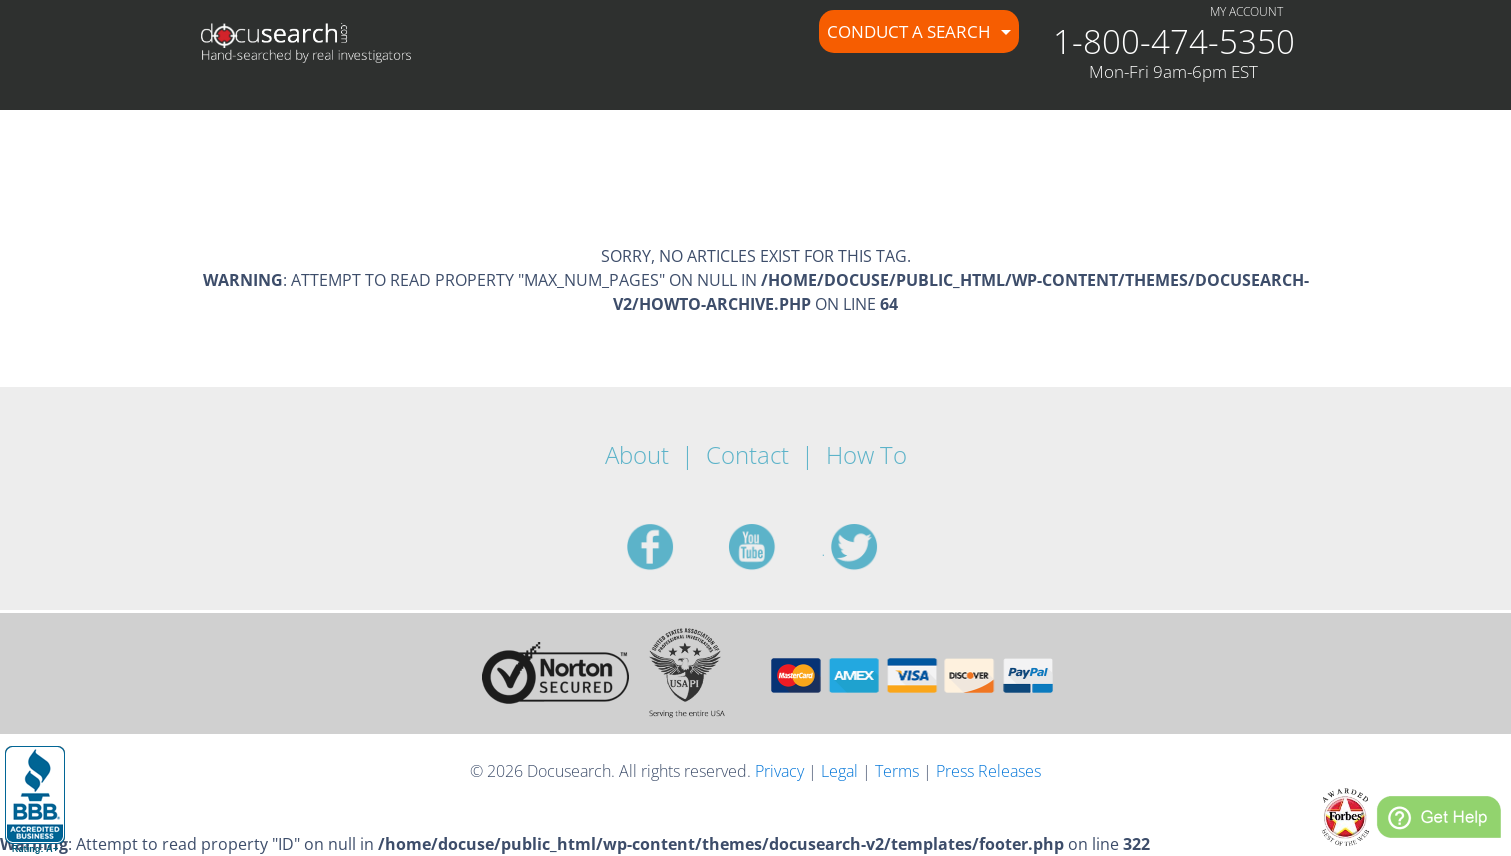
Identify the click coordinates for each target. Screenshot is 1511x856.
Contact (747, 454)
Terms (897, 771)
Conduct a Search (911, 31)
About (637, 454)
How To (866, 454)
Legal (839, 771)
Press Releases (988, 771)
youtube (776, 547)
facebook (674, 547)
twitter (878, 547)
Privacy (779, 771)
